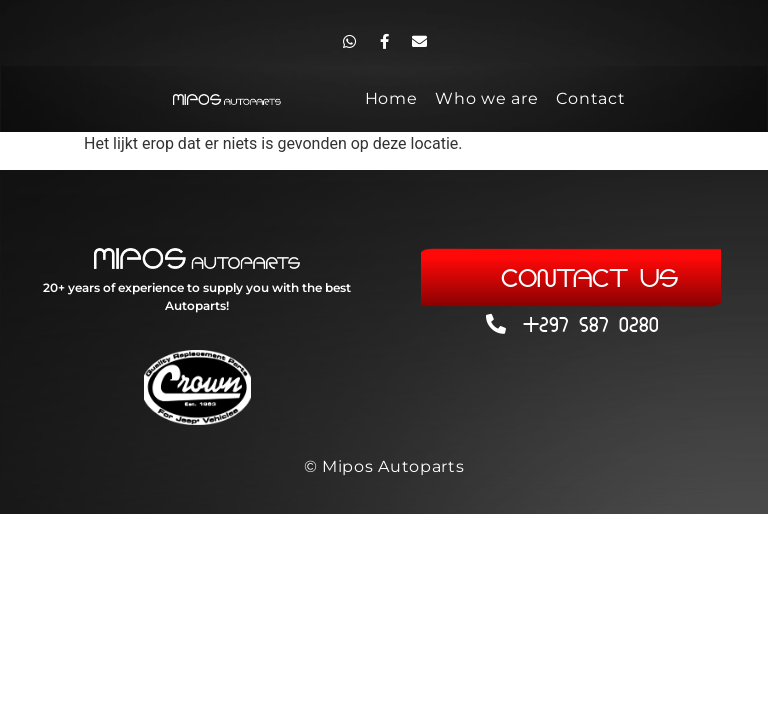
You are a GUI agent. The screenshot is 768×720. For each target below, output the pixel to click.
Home (391, 98)
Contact (590, 98)
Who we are (486, 98)
